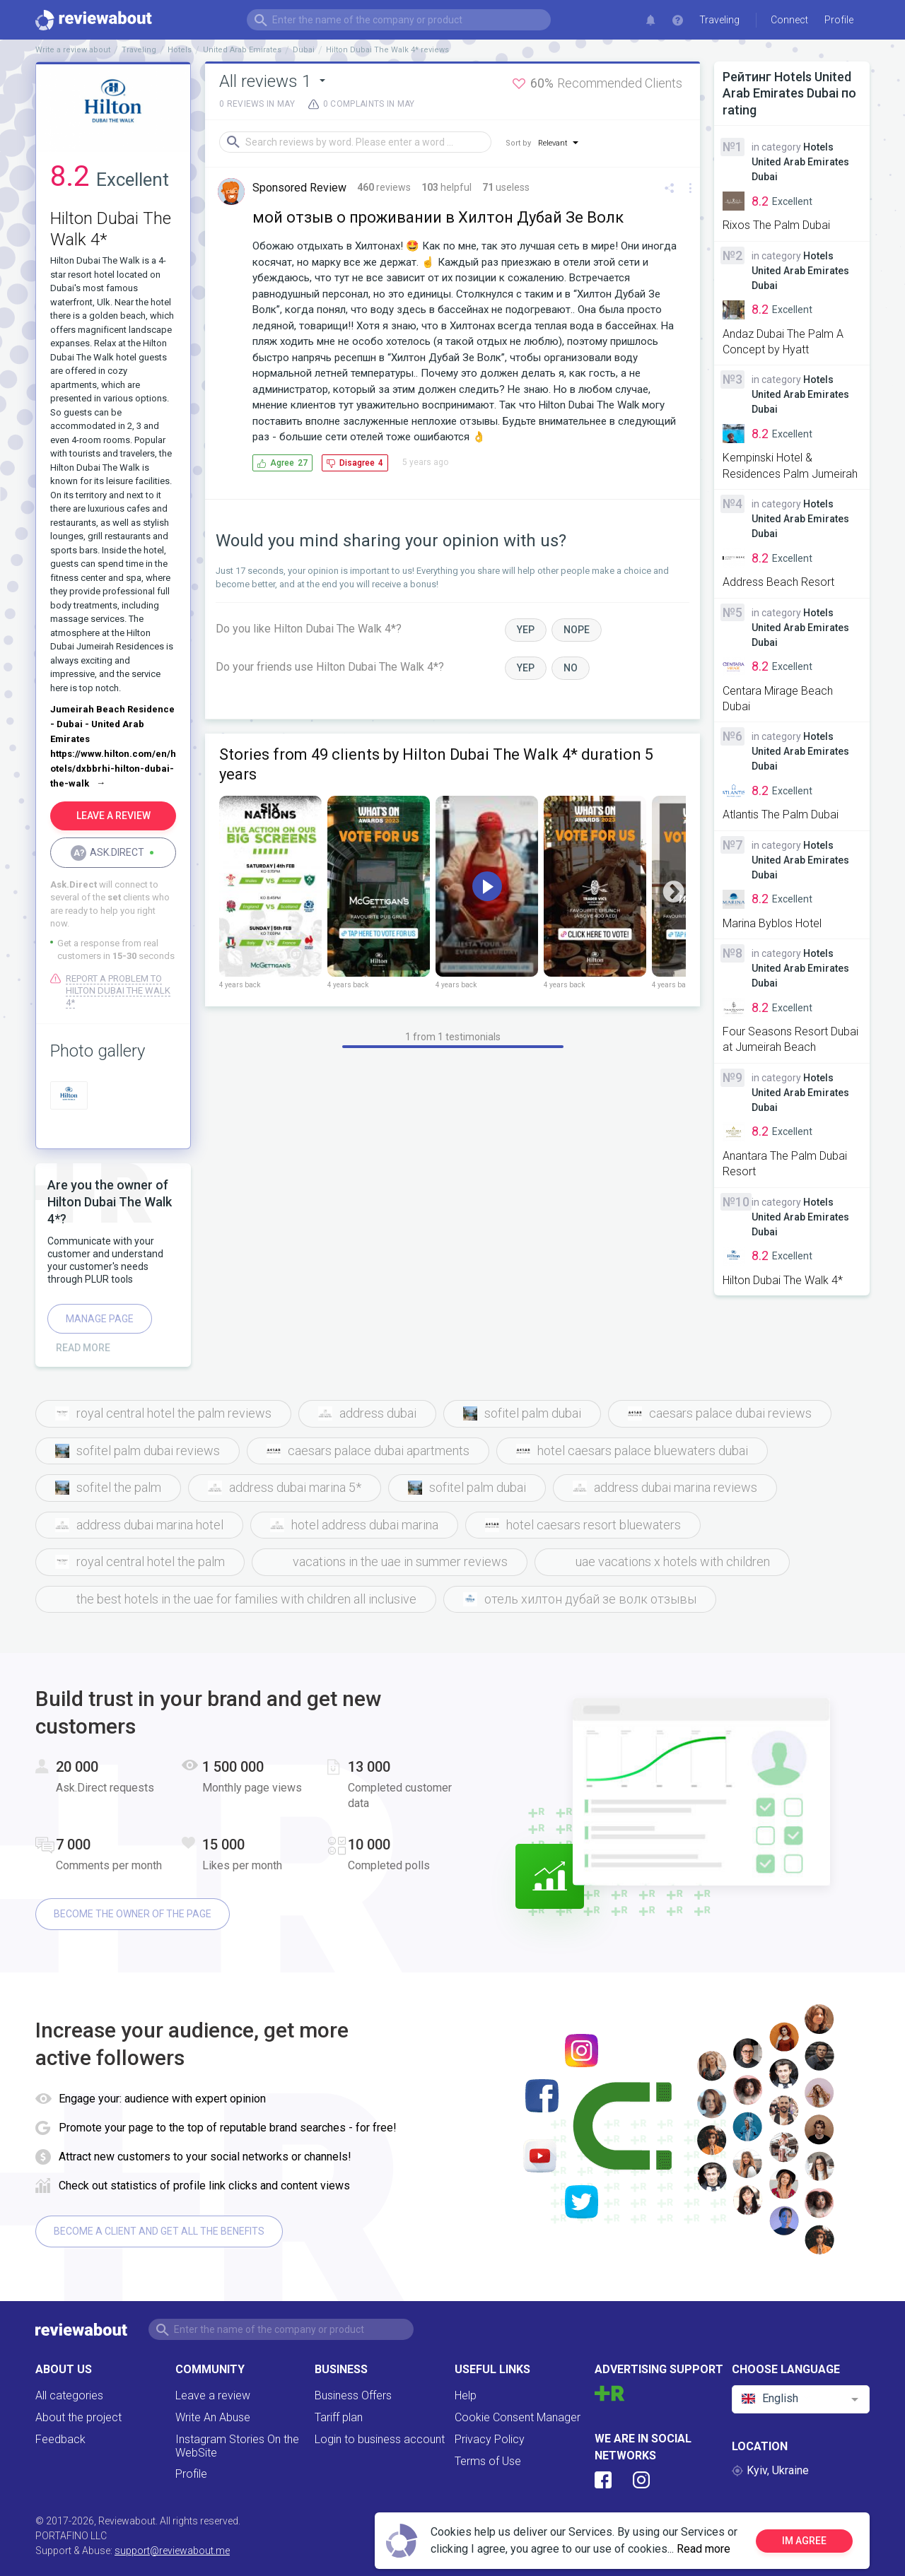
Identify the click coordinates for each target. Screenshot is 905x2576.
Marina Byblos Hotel (772, 923)
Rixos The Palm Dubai (776, 225)
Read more (703, 2549)
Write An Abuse (212, 2417)
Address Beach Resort (778, 582)
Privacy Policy (490, 2439)
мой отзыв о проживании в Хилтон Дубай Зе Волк (438, 217)
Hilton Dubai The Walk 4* (783, 1280)
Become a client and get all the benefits (159, 2231)
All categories (69, 2395)
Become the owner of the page (132, 1913)
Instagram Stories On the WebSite (237, 2446)
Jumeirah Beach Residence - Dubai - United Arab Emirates (112, 724)
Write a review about (72, 49)
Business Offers (353, 2395)
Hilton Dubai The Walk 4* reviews (387, 49)
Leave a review (212, 2395)
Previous (231, 892)
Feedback (60, 2439)
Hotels (180, 49)
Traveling (719, 19)
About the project (78, 2417)
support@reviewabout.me (172, 2550)
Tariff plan (339, 2417)
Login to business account (380, 2439)
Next (673, 892)
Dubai (304, 49)
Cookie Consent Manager (517, 2417)
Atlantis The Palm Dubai (781, 814)
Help (466, 2395)
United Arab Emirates (242, 49)
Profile (191, 2474)
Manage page (100, 1318)
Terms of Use (488, 2461)
